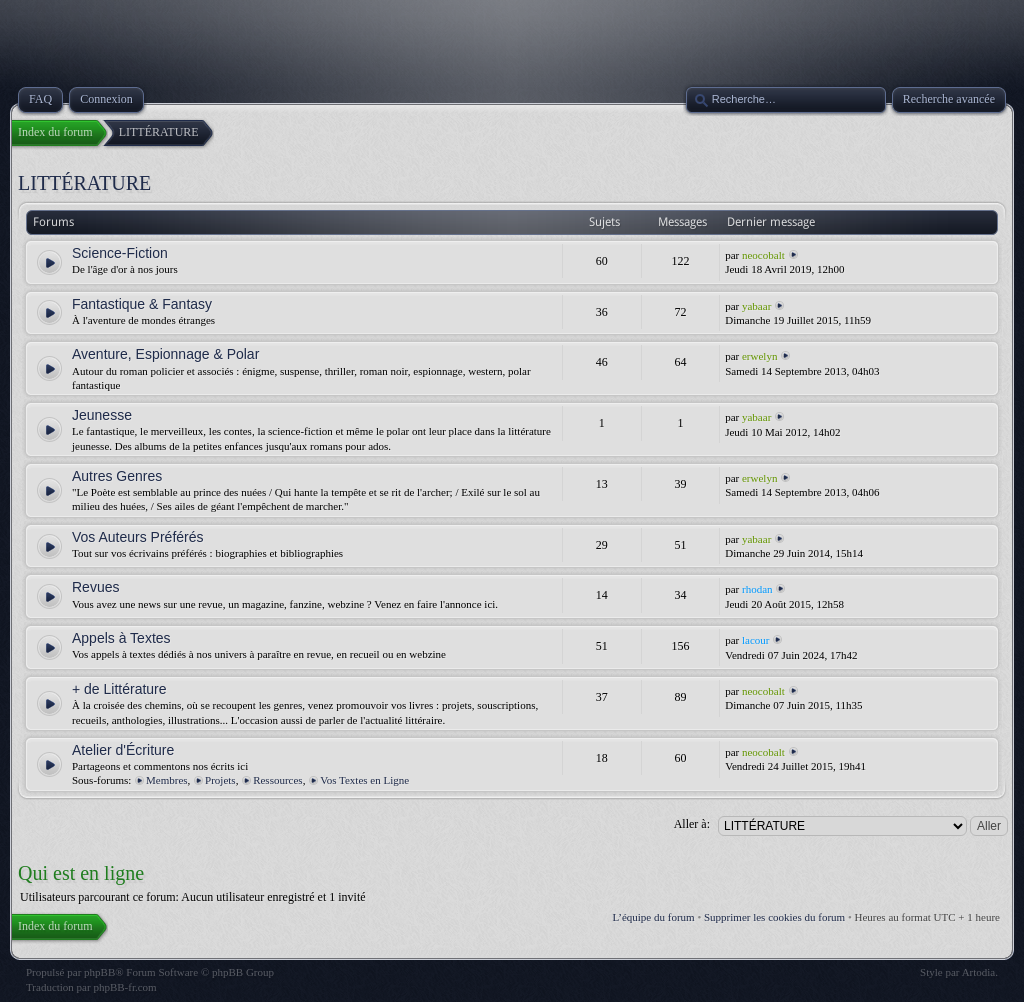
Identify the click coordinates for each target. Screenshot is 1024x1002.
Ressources (278, 780)
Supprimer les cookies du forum (774, 917)
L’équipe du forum (654, 917)
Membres (167, 780)
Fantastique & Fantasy (142, 304)
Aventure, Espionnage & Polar (165, 354)
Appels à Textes (121, 638)
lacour (755, 640)
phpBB (99, 972)
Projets (220, 780)
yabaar (756, 306)
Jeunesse (102, 415)
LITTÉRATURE (84, 183)
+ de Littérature (119, 689)
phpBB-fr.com (124, 987)
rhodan (757, 589)
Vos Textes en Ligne (364, 780)
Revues (95, 587)
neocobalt (763, 255)
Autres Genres (117, 476)
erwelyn (759, 356)
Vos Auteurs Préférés (138, 537)
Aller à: (692, 824)
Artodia (979, 972)
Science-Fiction (120, 253)
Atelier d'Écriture (123, 750)
